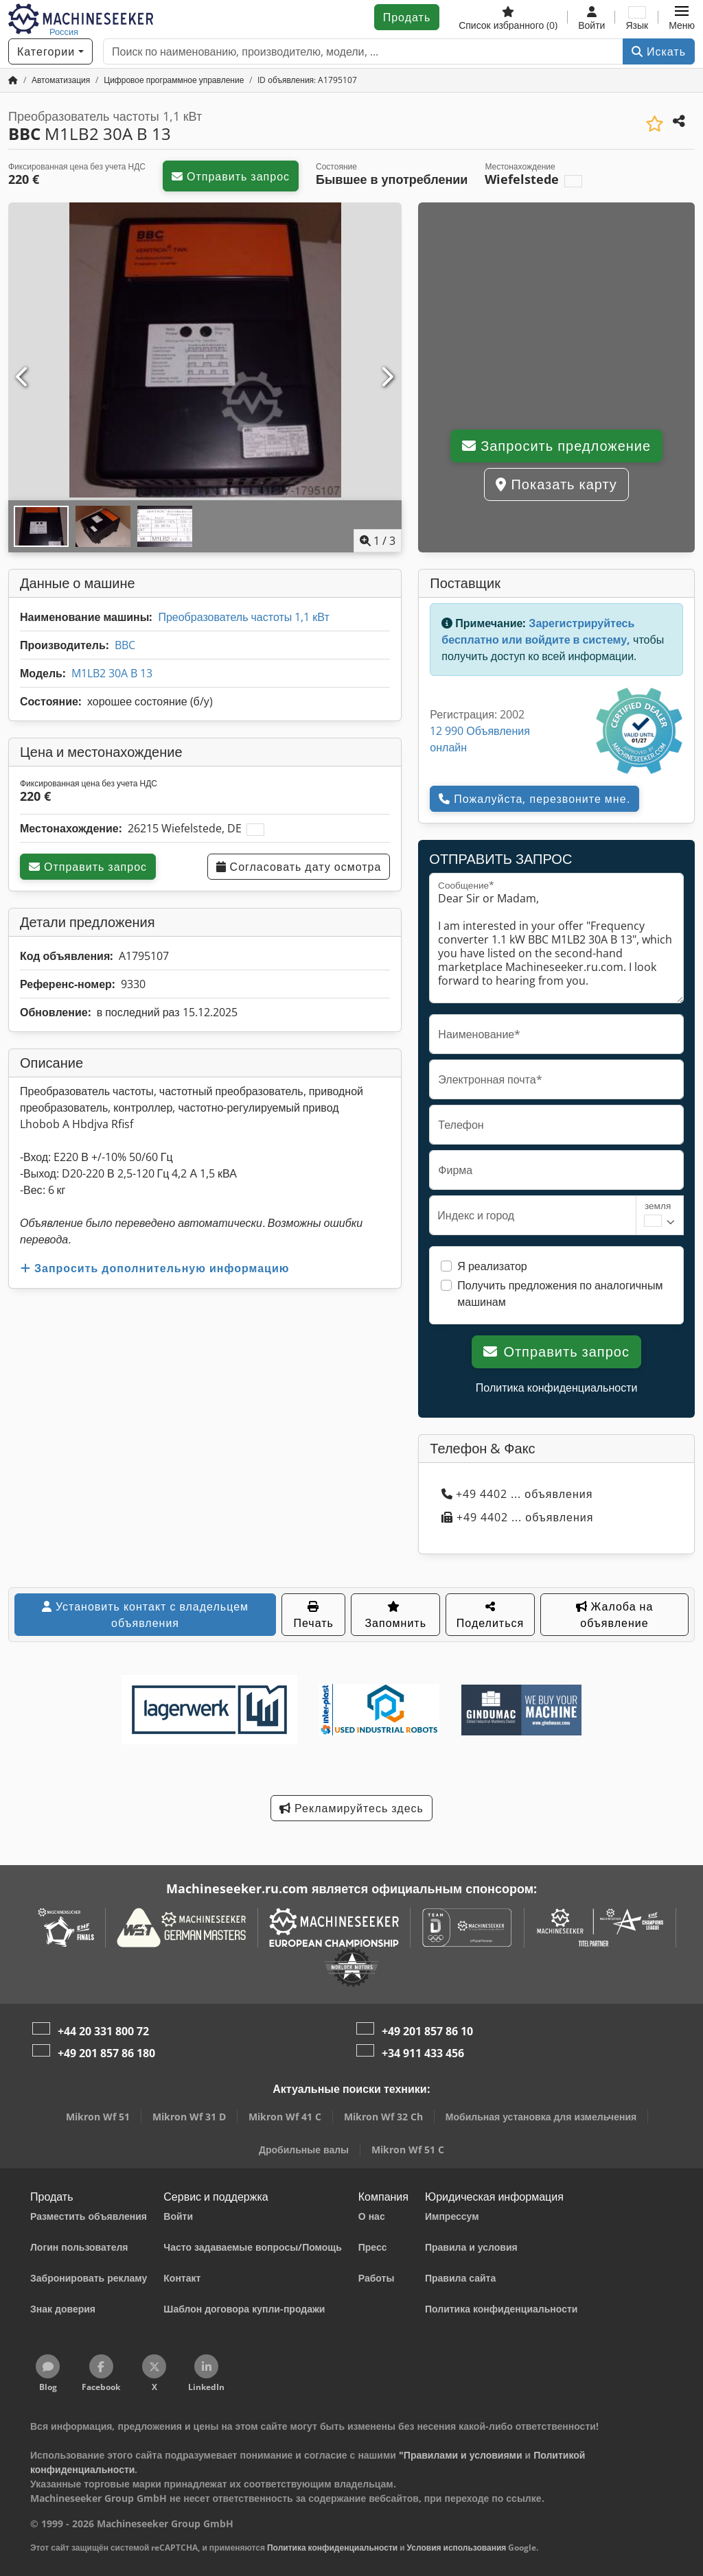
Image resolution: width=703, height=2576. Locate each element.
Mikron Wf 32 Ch (383, 2116)
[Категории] (50, 51)
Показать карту (556, 484)
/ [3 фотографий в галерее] (377, 540)
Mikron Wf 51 (98, 2116)
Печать (313, 1615)
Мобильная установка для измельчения (541, 2116)
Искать (659, 51)
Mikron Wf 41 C (285, 2116)
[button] (682, 17)
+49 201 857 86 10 (427, 2031)
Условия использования (457, 2547)
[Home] (61, 80)
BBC (125, 645)
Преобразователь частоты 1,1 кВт (243, 616)
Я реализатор (492, 1266)
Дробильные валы (304, 2149)
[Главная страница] (13, 80)
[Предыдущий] (23, 377)
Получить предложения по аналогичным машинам (559, 1293)
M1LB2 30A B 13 (111, 673)
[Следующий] (387, 377)
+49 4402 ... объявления (516, 1493)
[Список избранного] (508, 17)
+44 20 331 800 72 (103, 2031)
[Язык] (636, 17)
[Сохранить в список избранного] (654, 124)
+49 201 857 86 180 (106, 2053)
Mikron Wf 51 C (407, 2149)
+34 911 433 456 (423, 2053)
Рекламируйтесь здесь (351, 1808)
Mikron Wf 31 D (189, 2116)
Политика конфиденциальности (557, 1387)
